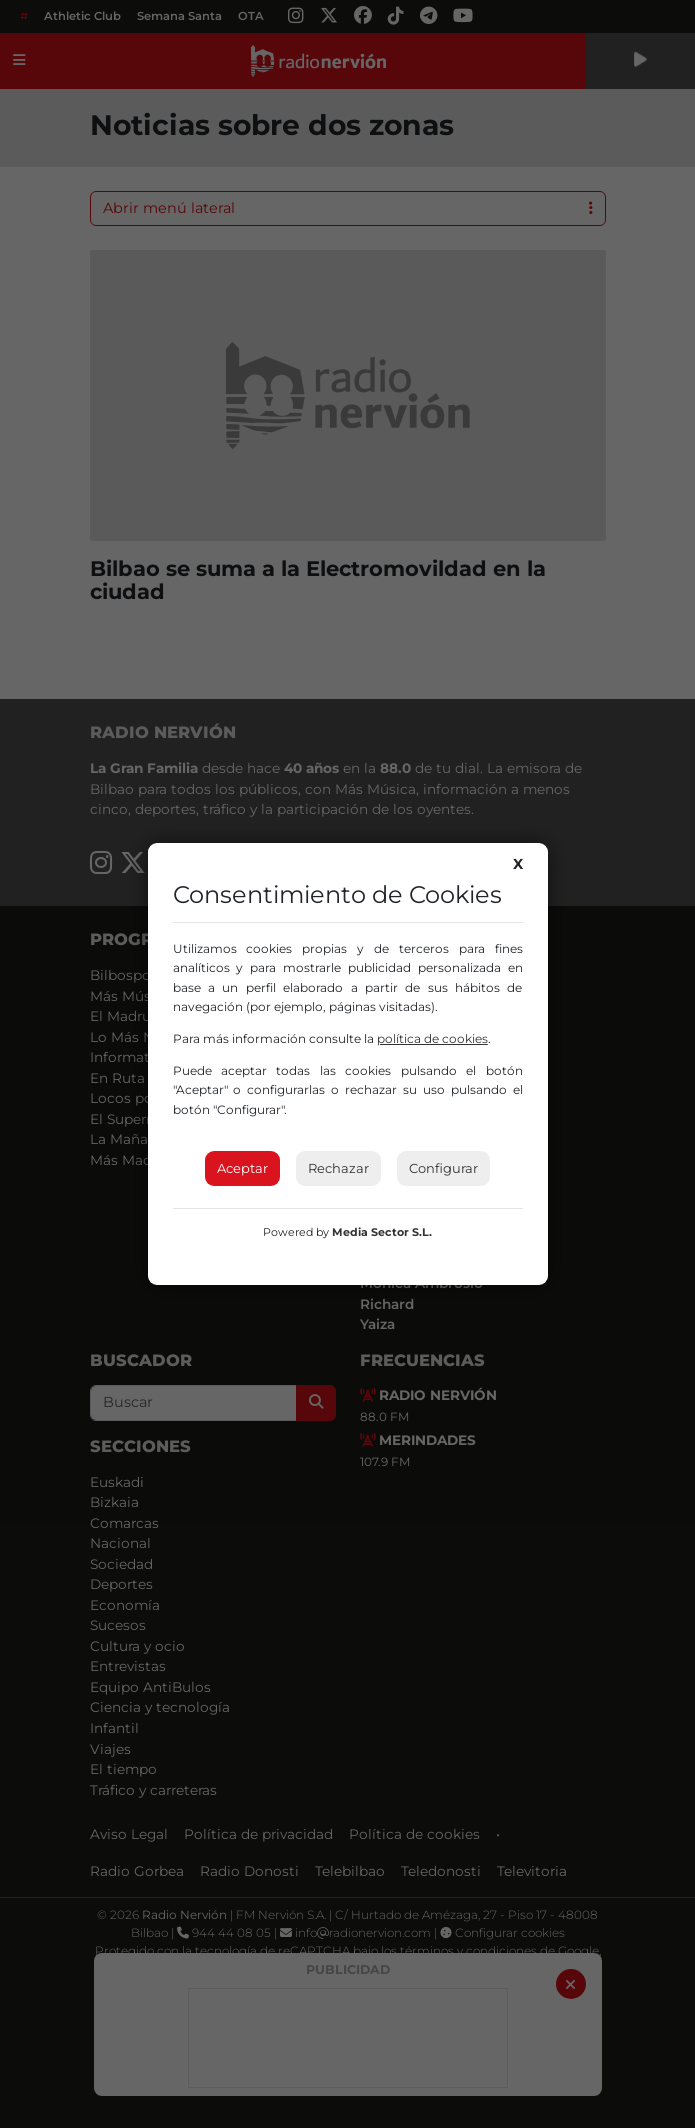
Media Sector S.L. (382, 1232)
